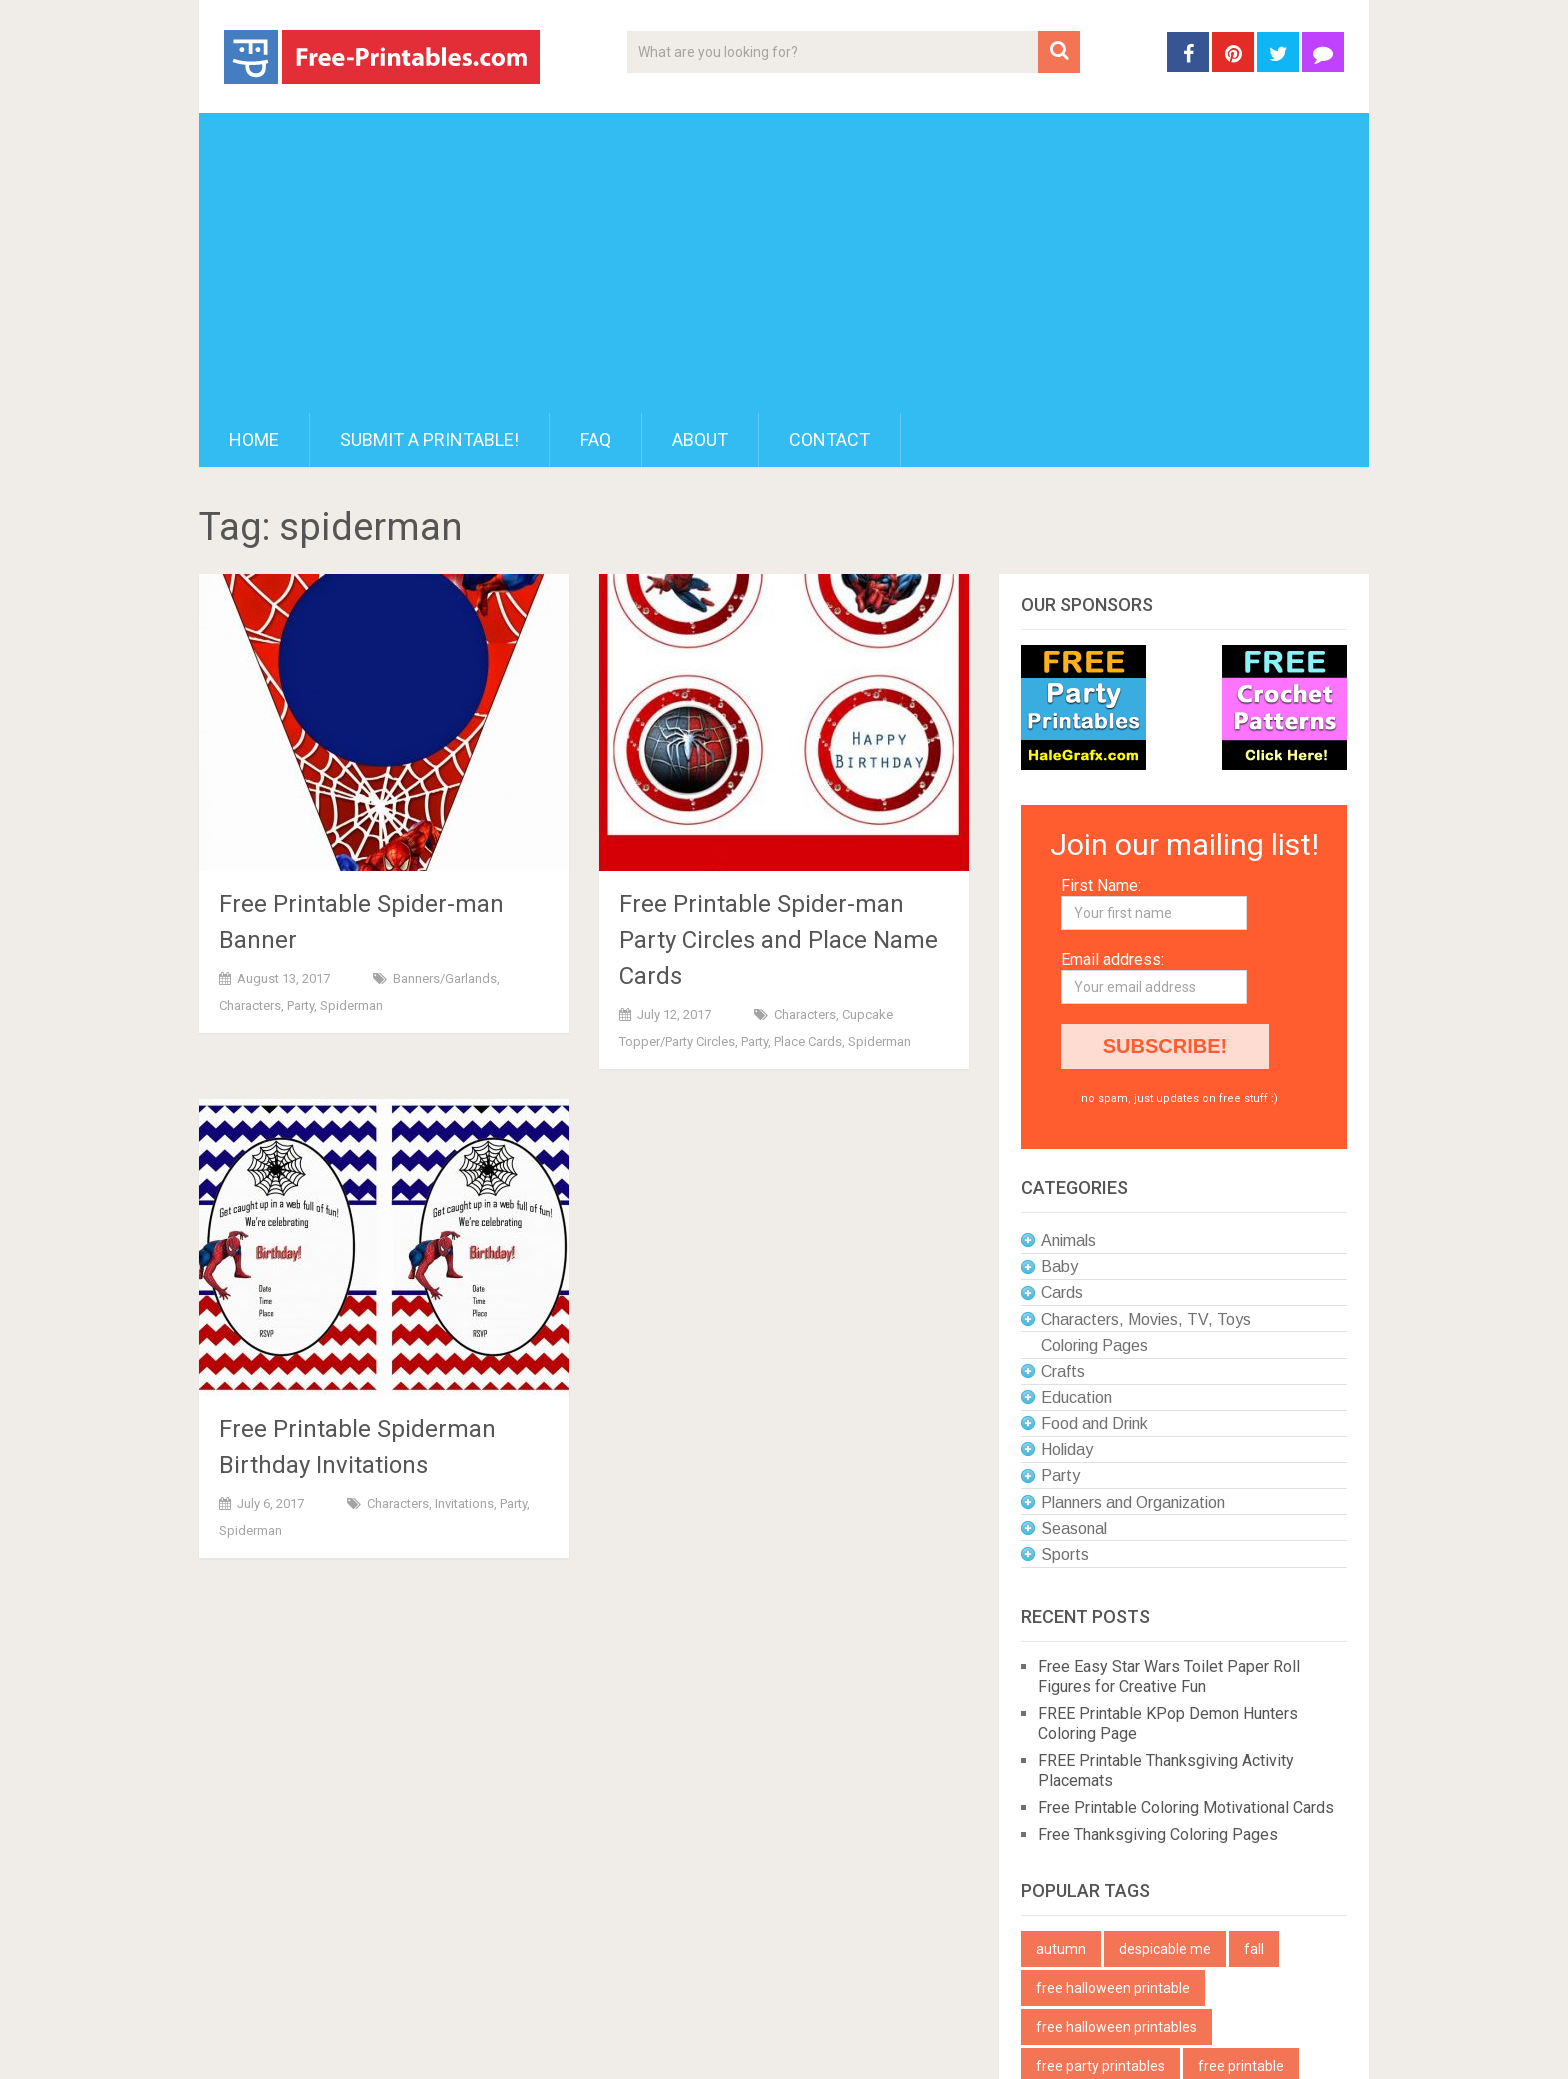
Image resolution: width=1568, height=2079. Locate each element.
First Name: (1101, 885)
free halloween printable (1113, 1988)
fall (1254, 1949)
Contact (829, 439)
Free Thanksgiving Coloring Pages (1158, 1834)
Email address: (1112, 959)
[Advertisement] (784, 263)
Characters (250, 1005)
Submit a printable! (429, 439)
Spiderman (351, 1005)
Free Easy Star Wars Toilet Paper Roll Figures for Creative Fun (1169, 1676)
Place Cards (808, 1041)
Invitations (464, 1503)
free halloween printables (1116, 2027)
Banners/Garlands (445, 978)
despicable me (1165, 1949)
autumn (1061, 1949)
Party (300, 1005)
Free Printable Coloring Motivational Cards (1186, 1807)
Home (254, 439)
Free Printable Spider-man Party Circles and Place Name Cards (778, 940)
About (700, 439)
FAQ (595, 439)
